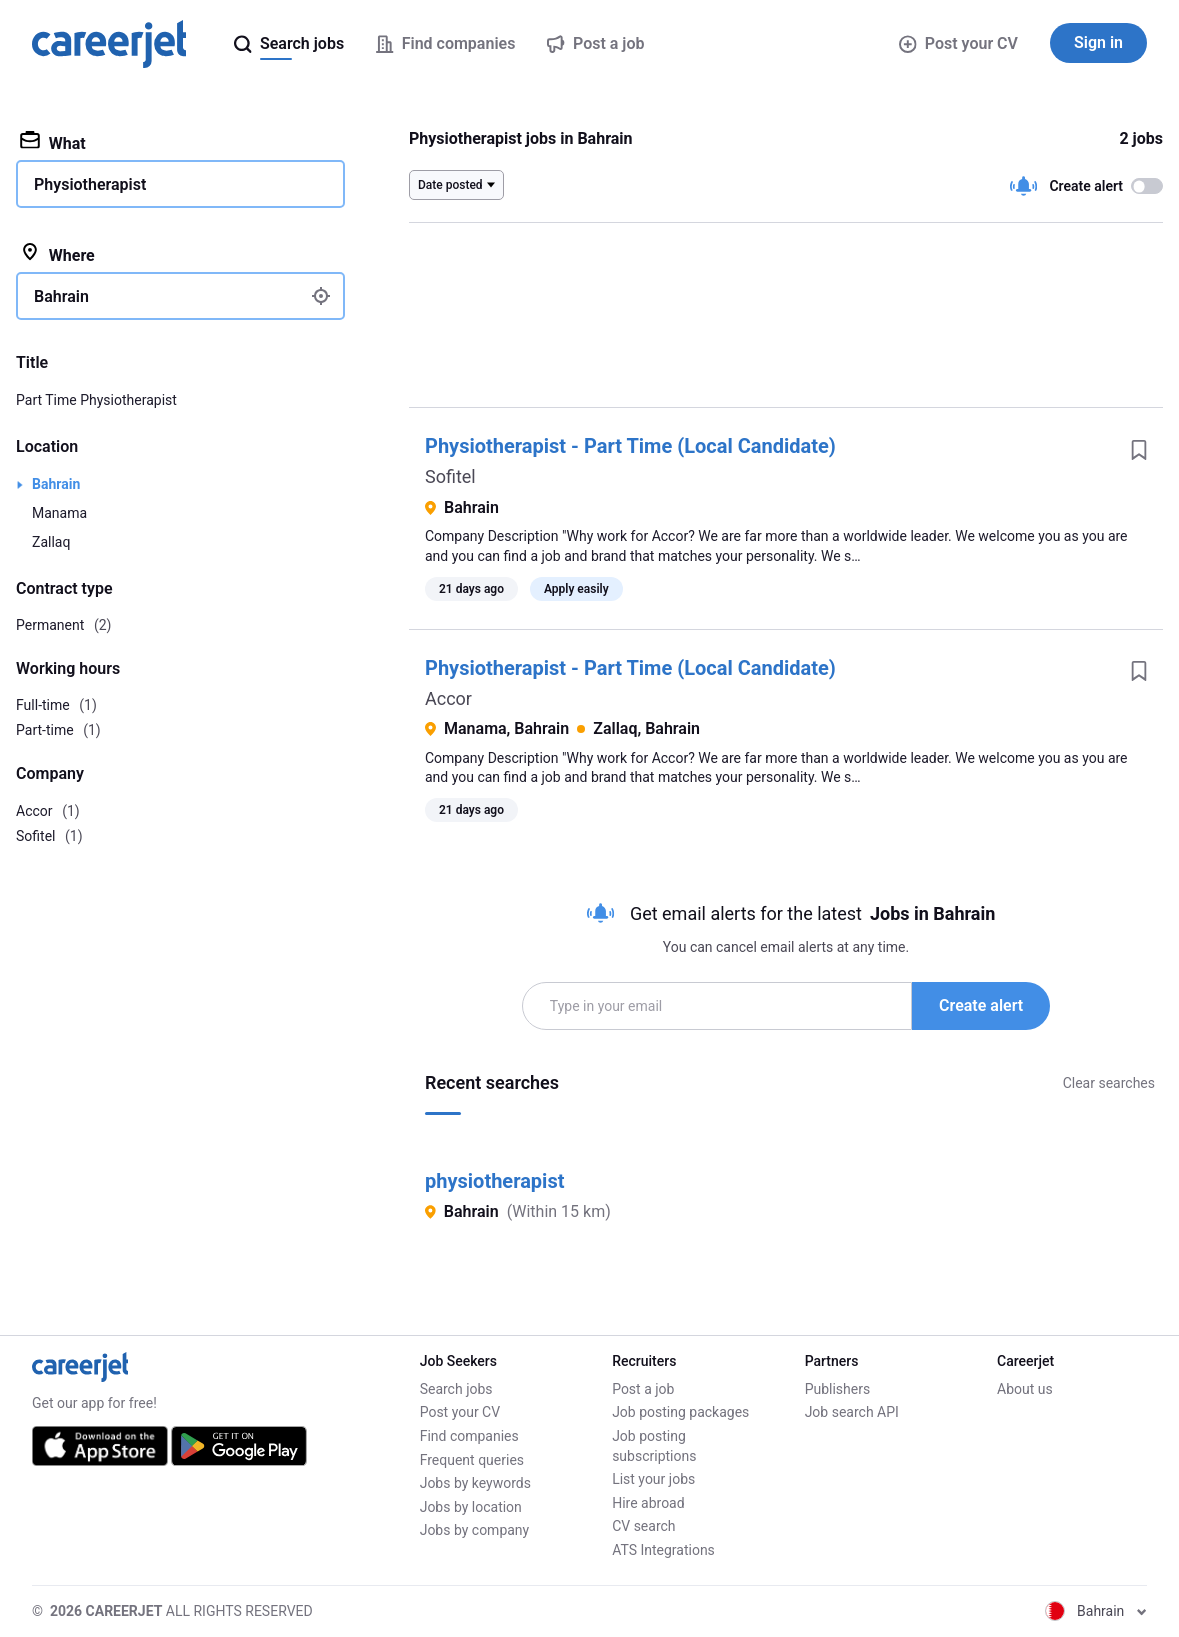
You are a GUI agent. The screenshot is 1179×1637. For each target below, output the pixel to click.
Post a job (643, 1389)
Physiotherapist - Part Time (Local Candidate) (630, 446)
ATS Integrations (663, 1550)
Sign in (1098, 42)
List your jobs (653, 1479)
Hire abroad (648, 1503)
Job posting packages (680, 1412)
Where (57, 254)
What (53, 142)
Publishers (838, 1389)
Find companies (469, 1436)
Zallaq (51, 542)
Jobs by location (471, 1507)
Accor (448, 698)
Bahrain (56, 484)
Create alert (981, 1005)
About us (1025, 1389)
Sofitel (450, 476)
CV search (643, 1526)
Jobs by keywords (475, 1483)
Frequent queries (472, 1460)
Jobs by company (475, 1530)
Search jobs (456, 1389)
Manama (59, 513)
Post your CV (958, 43)
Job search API (852, 1412)
